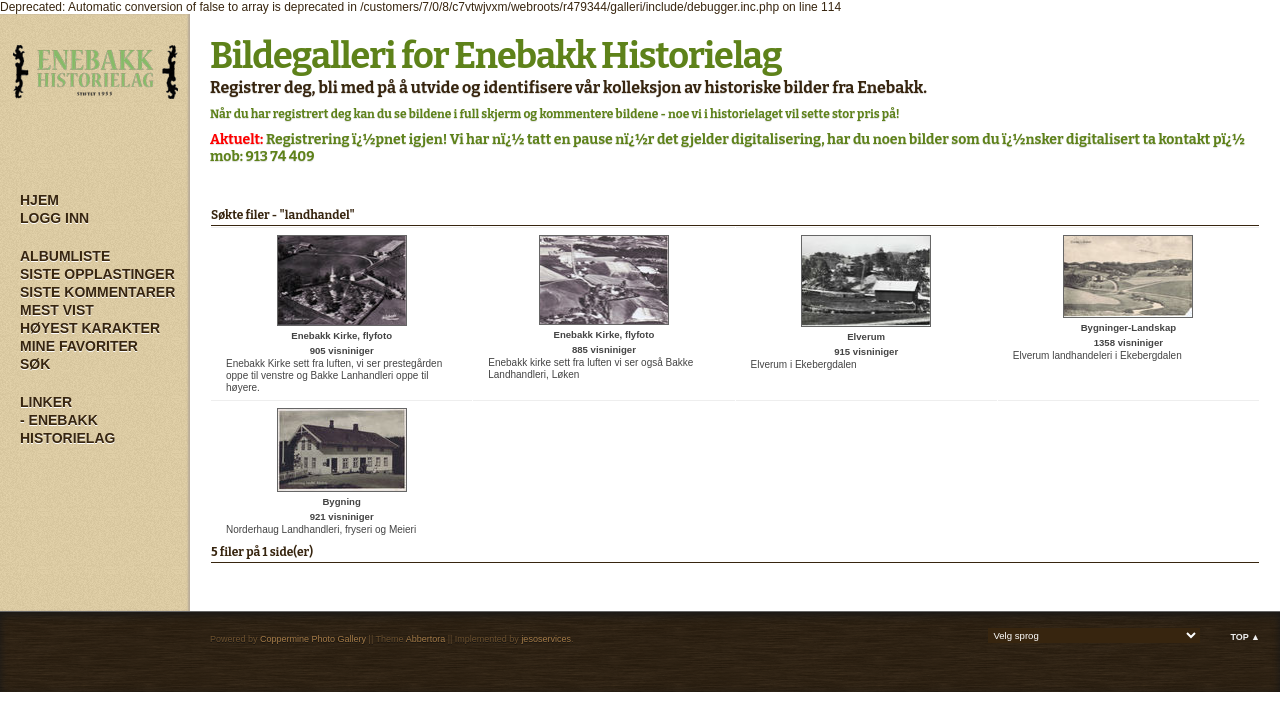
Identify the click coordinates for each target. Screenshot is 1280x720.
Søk (35, 364)
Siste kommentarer (97, 292)
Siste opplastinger (97, 274)
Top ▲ (1245, 637)
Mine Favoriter (79, 346)
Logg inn (54, 218)
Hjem (39, 200)
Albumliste (65, 256)
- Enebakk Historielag (67, 429)
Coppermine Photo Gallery (313, 639)
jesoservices (546, 639)
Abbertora (426, 639)
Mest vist (57, 310)
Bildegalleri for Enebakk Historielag (496, 56)
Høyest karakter (90, 328)
